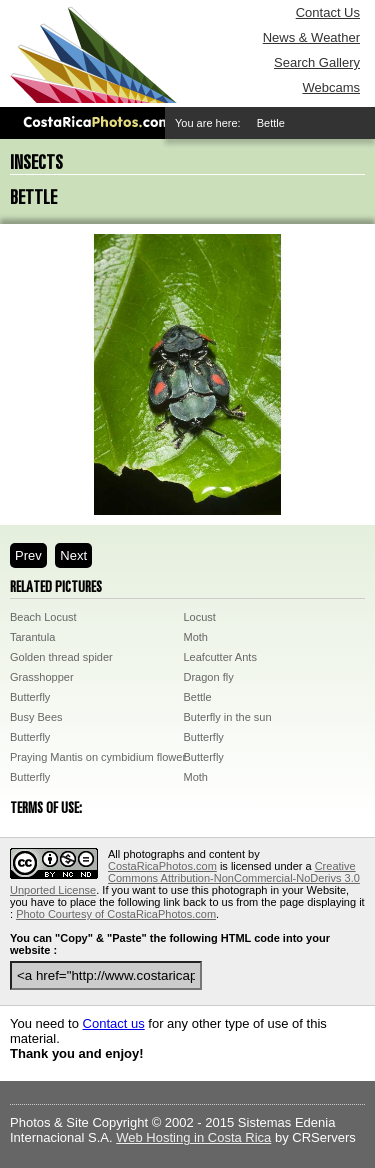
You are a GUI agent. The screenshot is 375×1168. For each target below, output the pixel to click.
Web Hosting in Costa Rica (193, 1137)
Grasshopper (42, 677)
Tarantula (32, 637)
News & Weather (311, 37)
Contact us (114, 1023)
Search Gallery (317, 62)
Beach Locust (43, 617)
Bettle (198, 697)
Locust (200, 617)
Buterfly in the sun (228, 717)
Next (73, 555)
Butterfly (30, 697)
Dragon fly (209, 677)
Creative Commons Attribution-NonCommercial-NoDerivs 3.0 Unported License (185, 878)
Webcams (331, 87)
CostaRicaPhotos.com (162, 866)
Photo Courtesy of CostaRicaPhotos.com (116, 914)
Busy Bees (36, 717)
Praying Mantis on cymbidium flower (98, 757)
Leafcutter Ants (220, 657)
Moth (196, 637)
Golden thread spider (61, 657)
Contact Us (328, 12)
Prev (28, 555)
